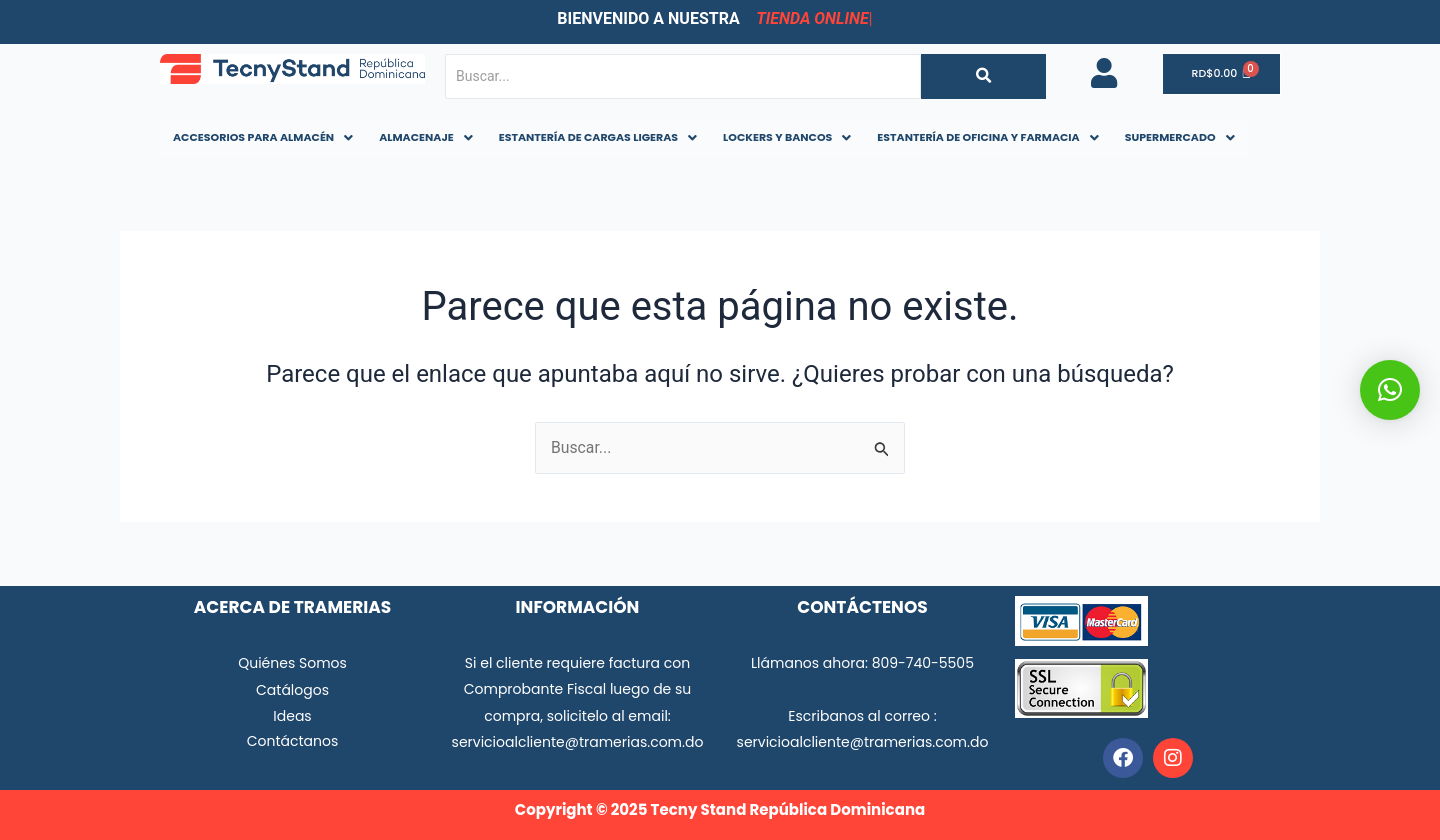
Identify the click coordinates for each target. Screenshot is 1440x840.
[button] (263, 137)
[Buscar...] (683, 76)
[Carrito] (1223, 74)
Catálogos (292, 690)
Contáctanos (293, 741)
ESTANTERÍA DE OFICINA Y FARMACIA (987, 137)
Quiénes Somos (292, 663)
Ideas (292, 716)
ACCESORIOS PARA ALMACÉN (263, 137)
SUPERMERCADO (1180, 137)
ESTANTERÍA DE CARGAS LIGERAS (598, 137)
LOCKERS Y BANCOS (787, 137)
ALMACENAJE (426, 137)
